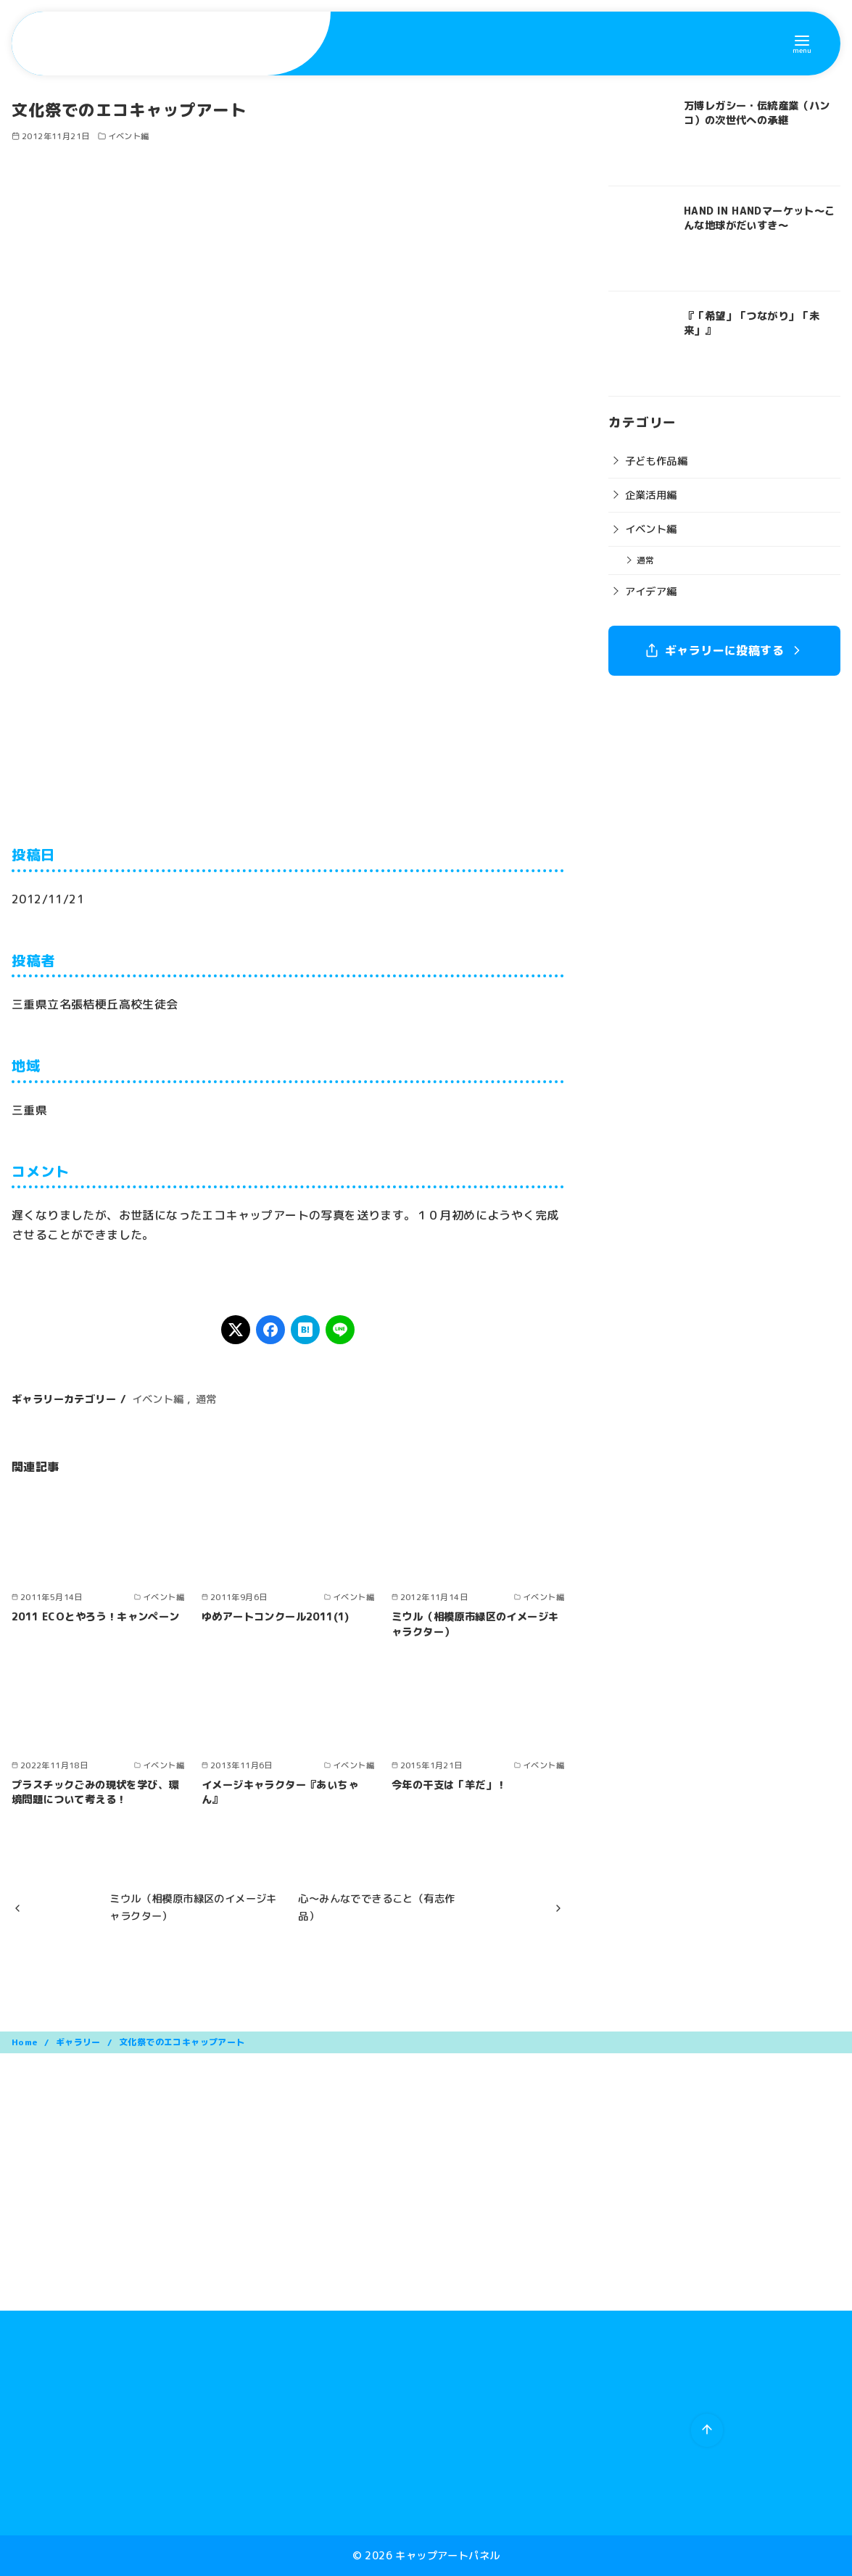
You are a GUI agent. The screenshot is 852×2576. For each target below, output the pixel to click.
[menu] (802, 43)
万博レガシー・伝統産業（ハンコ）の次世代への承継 (757, 113)
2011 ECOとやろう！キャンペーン (96, 1617)
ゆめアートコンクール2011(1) (276, 1617)
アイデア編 (651, 591)
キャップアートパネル (447, 2555)
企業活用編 (651, 495)
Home (26, 2042)
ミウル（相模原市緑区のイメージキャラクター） (475, 1624)
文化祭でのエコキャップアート (182, 2042)
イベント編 (128, 136)
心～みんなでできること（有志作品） (376, 1907)
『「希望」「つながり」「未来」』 (751, 323)
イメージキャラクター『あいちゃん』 (280, 1792)
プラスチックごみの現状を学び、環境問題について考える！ (95, 1792)
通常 (206, 1399)
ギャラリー (79, 2042)
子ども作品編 (656, 461)
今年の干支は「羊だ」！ (449, 1785)
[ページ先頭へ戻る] (707, 2430)
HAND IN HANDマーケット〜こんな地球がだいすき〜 (759, 218)
